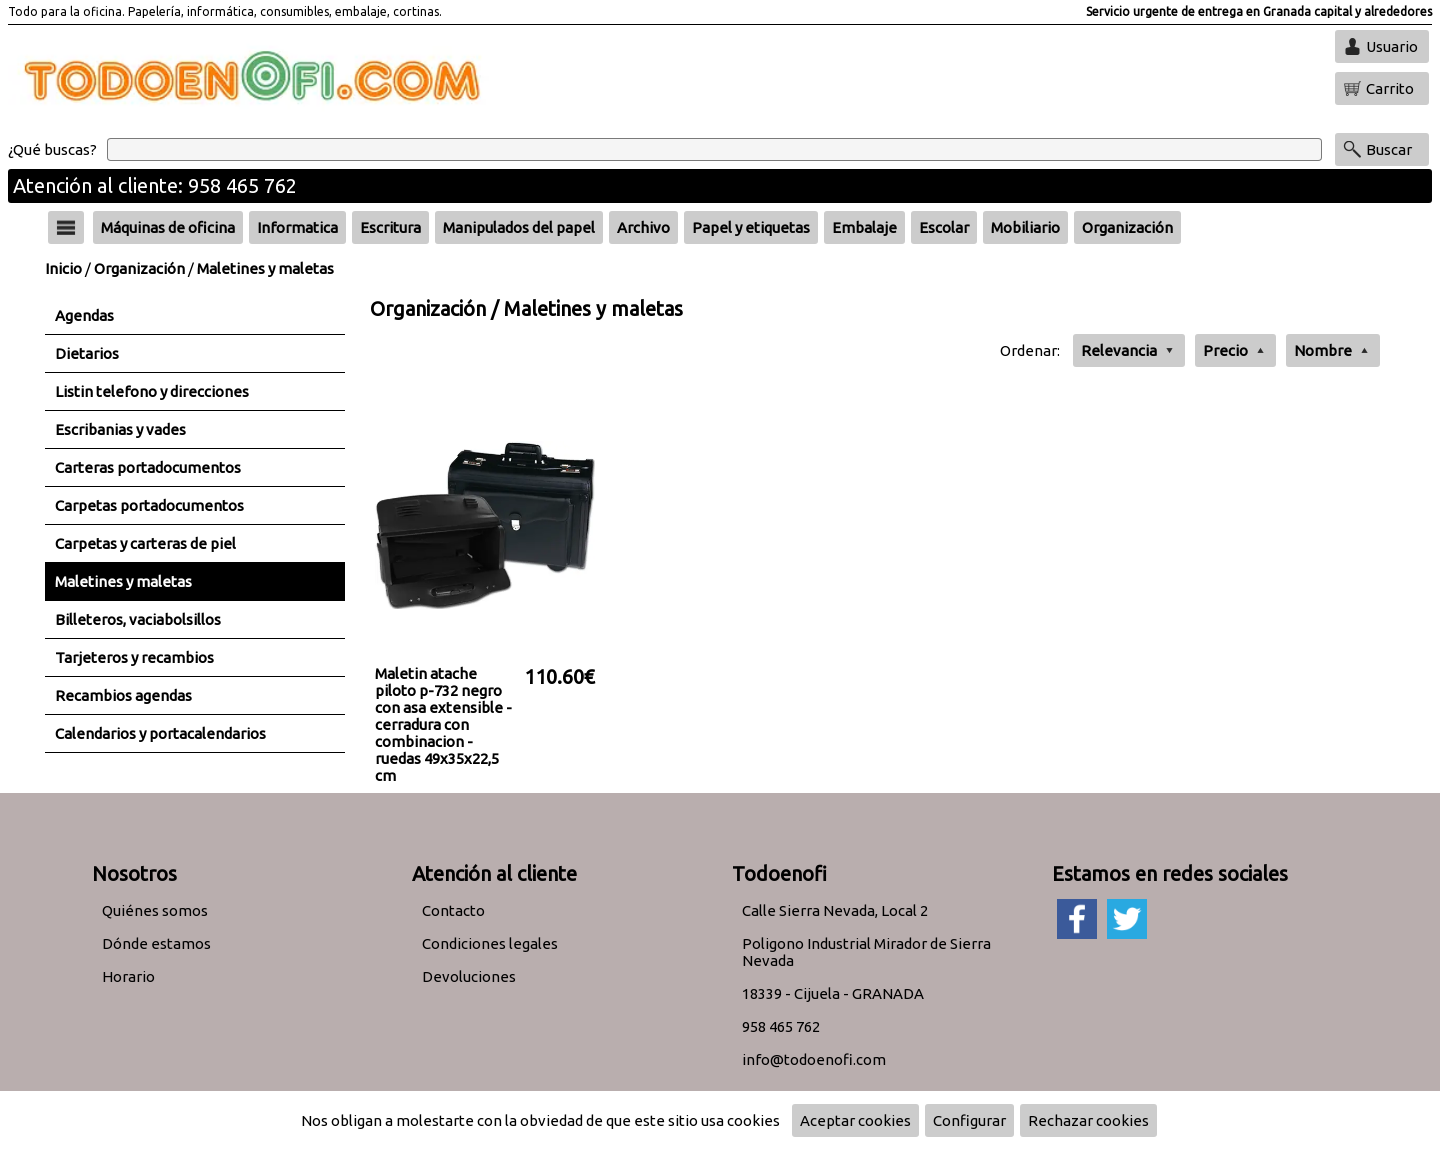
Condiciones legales (490, 943)
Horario (128, 976)
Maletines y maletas (265, 268)
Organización (139, 268)
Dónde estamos (156, 943)
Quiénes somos (155, 910)
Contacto (453, 910)
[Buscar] (714, 149)
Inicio (63, 268)
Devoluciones (469, 976)
